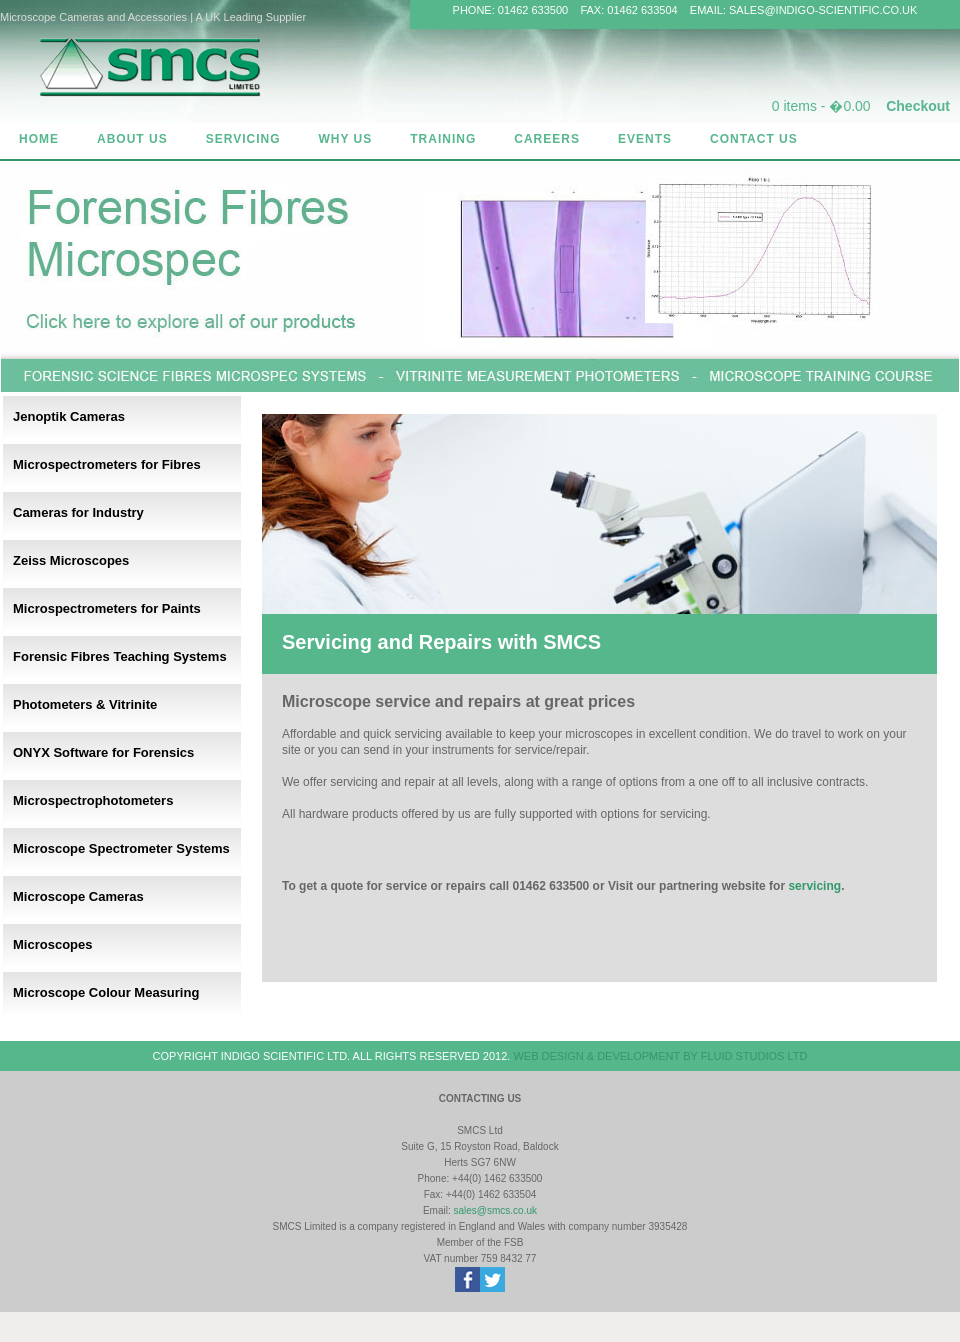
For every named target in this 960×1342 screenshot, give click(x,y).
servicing (814, 886)
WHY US (345, 139)
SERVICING (243, 139)
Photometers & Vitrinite (85, 704)
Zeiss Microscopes (71, 560)
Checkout (918, 106)
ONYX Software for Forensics (103, 752)
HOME (39, 139)
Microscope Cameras (78, 896)
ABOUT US (132, 139)
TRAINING (443, 139)
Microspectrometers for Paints (107, 608)
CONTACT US (754, 139)
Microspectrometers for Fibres (107, 464)
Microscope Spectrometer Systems (121, 848)
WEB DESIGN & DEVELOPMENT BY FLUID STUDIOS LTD (660, 1056)
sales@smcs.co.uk (496, 1210)
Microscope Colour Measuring (106, 992)
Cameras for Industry (78, 512)
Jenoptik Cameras (69, 416)
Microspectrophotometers (93, 800)
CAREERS (547, 139)
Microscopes (52, 944)
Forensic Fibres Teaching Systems (120, 656)
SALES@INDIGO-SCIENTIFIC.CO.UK (823, 10)
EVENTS (645, 139)
